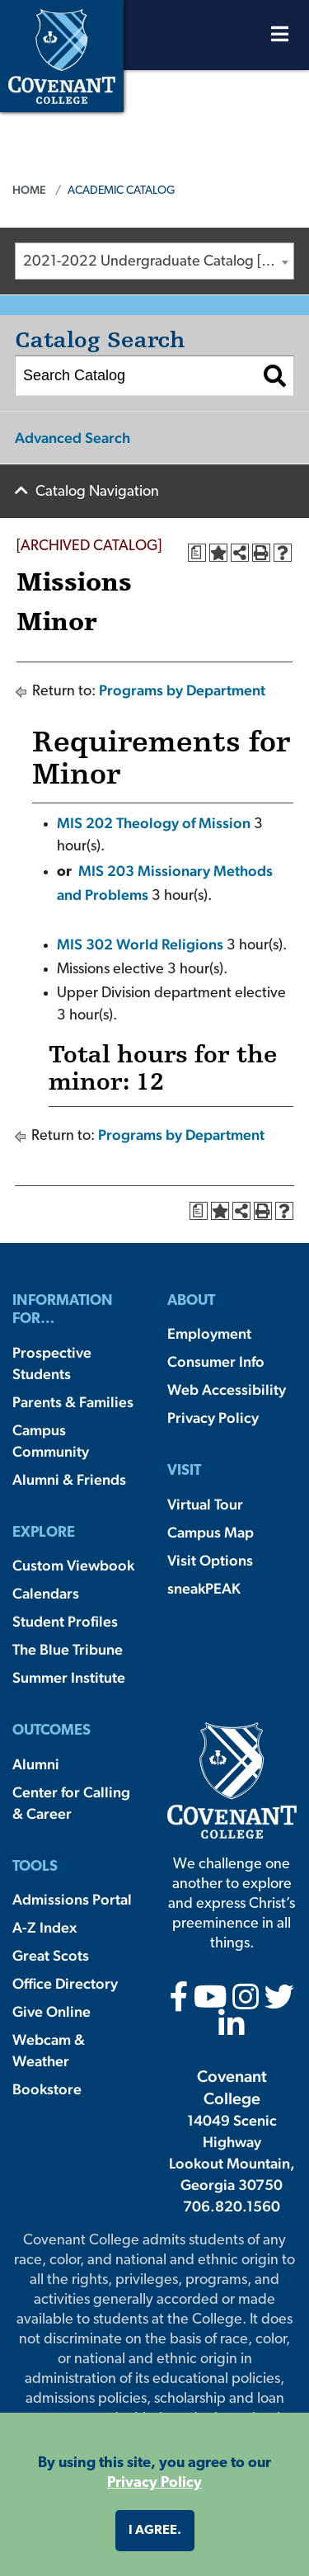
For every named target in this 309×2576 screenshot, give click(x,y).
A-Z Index (44, 1927)
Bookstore (47, 2089)
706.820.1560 (231, 2206)
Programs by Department (182, 690)
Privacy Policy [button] (154, 2483)
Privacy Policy (213, 1417)
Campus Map (210, 1532)
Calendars (45, 1593)
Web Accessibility (226, 1389)
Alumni (35, 1764)
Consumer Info (216, 1361)
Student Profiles (65, 1621)
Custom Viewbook (73, 1565)
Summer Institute (68, 1677)
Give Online (51, 2011)
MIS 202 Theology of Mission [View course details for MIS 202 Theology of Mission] (153, 822)
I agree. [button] (155, 2530)
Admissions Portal (72, 1899)
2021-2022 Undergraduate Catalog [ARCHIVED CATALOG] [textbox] (158, 262)
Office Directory (65, 1983)
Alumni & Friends (69, 1479)
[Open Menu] (280, 38)
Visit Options (210, 1560)
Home (29, 189)
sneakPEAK (204, 1588)
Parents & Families (72, 1401)
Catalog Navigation (97, 492)
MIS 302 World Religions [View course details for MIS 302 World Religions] (140, 944)
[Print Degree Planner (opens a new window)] (197, 553)
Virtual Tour (205, 1504)
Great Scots (50, 1955)
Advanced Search (72, 437)
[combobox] (154, 261)
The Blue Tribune (67, 1649)
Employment (209, 1333)
